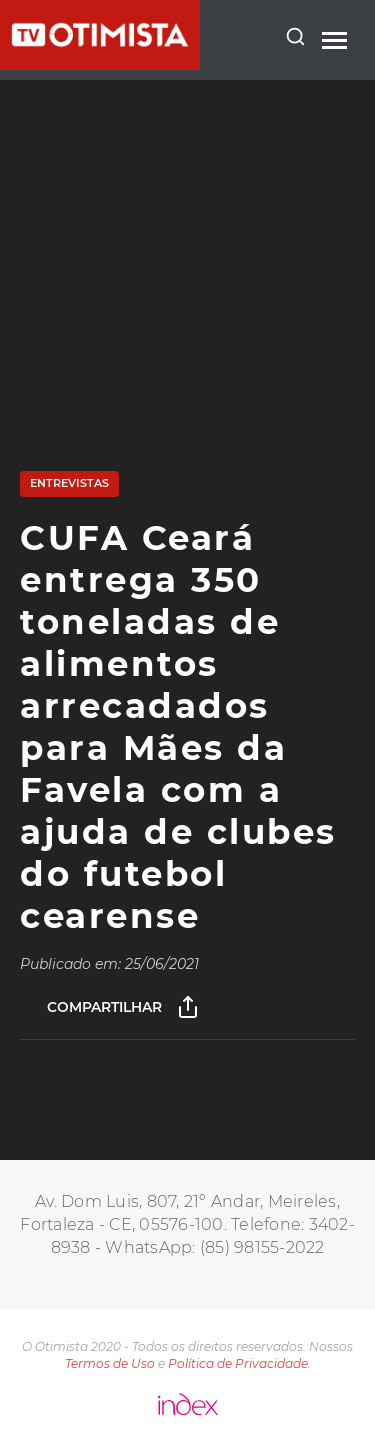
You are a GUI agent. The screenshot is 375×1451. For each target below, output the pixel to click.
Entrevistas (69, 483)
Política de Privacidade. (239, 1363)
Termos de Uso (110, 1363)
